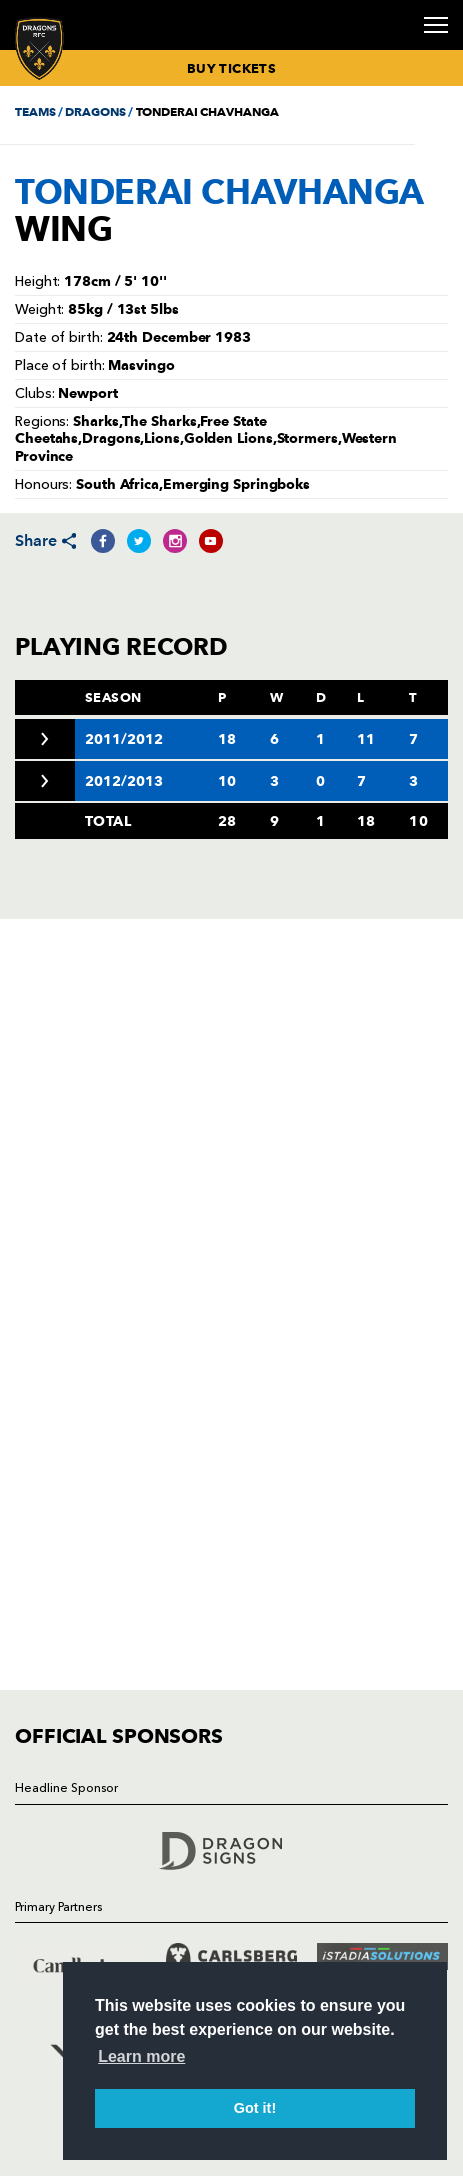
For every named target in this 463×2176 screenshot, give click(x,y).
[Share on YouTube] (211, 541)
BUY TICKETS (231, 68)
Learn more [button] (141, 2056)
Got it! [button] (255, 2108)
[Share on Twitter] (139, 541)
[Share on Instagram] (175, 541)
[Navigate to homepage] (39, 48)
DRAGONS (95, 111)
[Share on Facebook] (103, 541)
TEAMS (35, 111)
